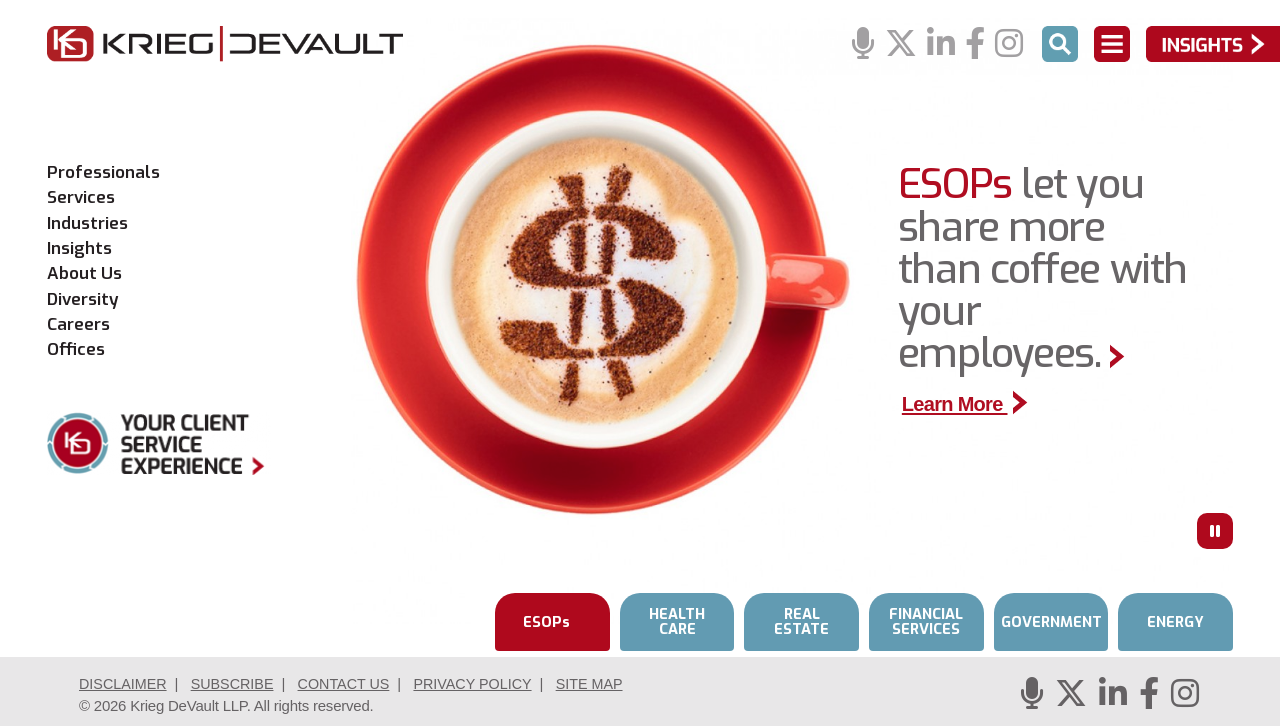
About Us (84, 274)
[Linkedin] (941, 44)
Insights (79, 249)
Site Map (608, 683)
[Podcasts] (863, 44)
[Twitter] (901, 44)
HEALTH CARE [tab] (677, 621)
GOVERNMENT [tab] (1051, 621)
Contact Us (354, 683)
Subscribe (238, 683)
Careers (78, 325)
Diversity (83, 300)
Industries (87, 224)
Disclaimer (125, 683)
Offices (76, 350)
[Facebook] (975, 44)
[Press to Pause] (1215, 531)
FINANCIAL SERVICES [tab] (926, 621)
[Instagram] (1009, 44)
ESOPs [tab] (547, 621)
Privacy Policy (488, 683)
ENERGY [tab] (1175, 621)
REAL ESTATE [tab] (801, 621)
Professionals (103, 173)
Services (81, 198)
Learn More (968, 403)
